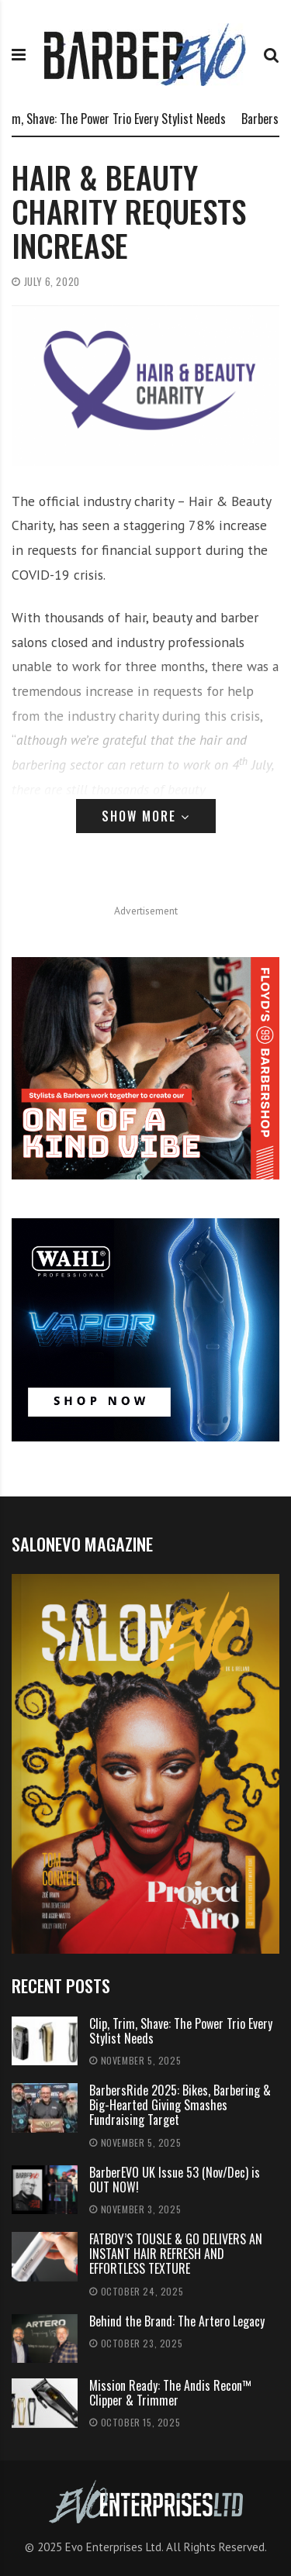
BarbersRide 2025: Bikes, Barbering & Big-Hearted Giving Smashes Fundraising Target (180, 2105)
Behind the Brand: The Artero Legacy (177, 2321)
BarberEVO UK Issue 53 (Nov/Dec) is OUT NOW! (174, 2179)
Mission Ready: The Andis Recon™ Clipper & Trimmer (170, 2392)
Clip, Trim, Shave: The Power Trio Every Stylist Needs (180, 2030)
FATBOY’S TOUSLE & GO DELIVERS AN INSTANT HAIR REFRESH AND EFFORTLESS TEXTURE (175, 2254)
